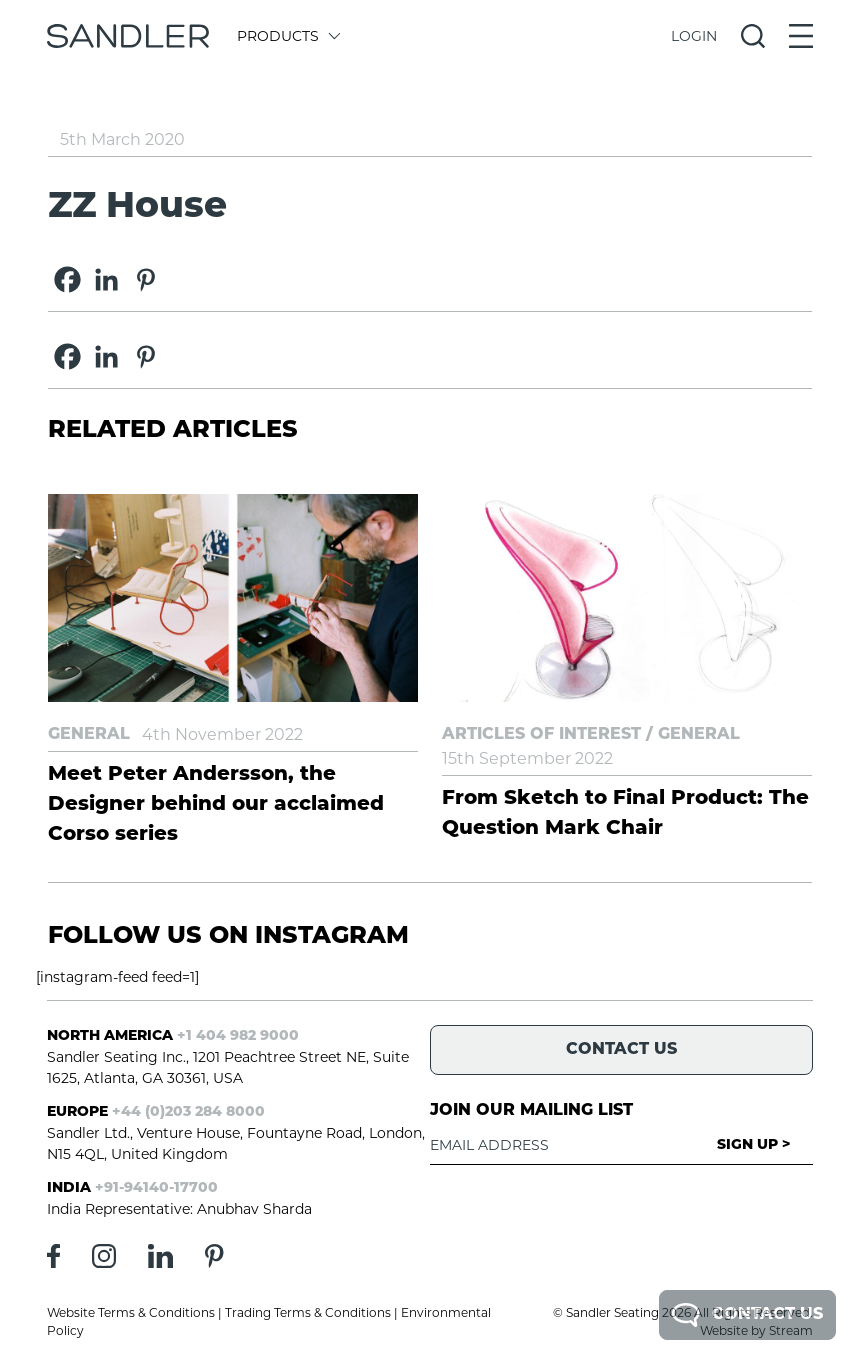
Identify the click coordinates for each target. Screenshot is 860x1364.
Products (287, 36)
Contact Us (747, 1315)
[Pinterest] (145, 279)
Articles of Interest (541, 735)
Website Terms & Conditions (131, 1312)
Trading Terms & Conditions (308, 1312)
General (89, 735)
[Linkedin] (106, 279)
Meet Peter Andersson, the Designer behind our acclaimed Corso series (216, 805)
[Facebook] (67, 279)
